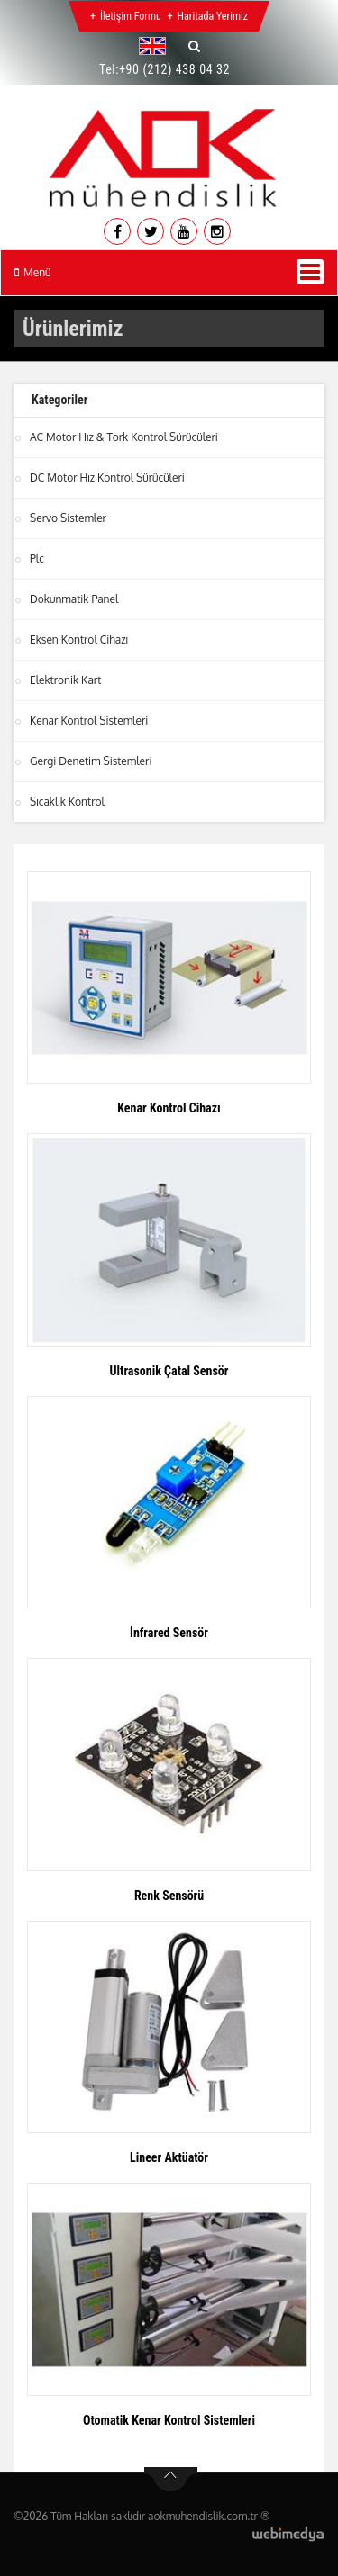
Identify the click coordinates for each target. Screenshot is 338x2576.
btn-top (170, 2479)
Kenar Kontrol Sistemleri (89, 720)
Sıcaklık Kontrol (67, 801)
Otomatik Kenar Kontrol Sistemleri (169, 2420)
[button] (157, 46)
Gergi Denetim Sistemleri (90, 761)
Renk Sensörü (169, 1895)
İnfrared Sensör (169, 1633)
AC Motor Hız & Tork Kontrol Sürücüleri (124, 437)
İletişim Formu (130, 16)
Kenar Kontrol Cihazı (168, 1108)
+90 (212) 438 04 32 (174, 69)
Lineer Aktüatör (169, 2157)
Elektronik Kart (65, 680)
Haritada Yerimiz (213, 16)
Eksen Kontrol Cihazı (79, 639)
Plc (37, 558)
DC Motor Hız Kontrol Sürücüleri (107, 477)
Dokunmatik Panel (74, 599)
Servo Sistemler (68, 518)
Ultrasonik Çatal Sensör (169, 1371)
